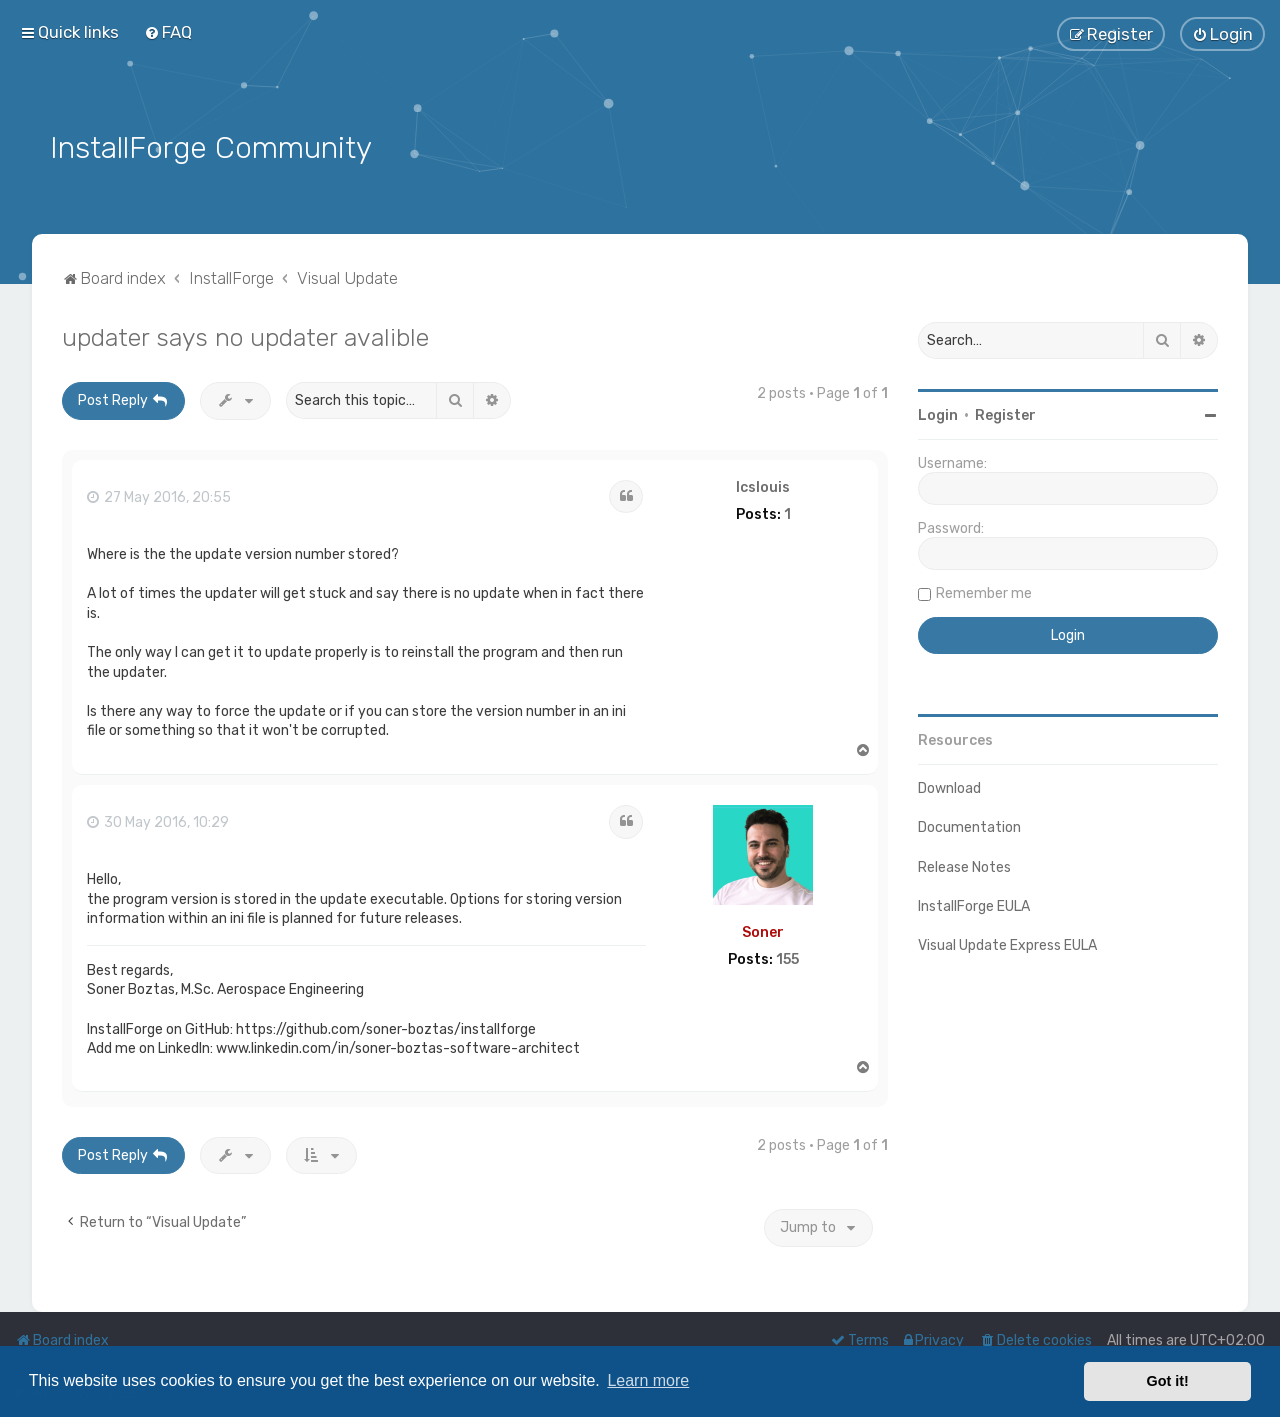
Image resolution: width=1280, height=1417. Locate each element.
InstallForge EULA (974, 902)
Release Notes (964, 863)
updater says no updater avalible (245, 334)
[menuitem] (168, 32)
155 (787, 956)
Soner (763, 928)
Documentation (969, 824)
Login (938, 412)
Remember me (984, 590)
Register (1005, 412)
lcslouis (763, 484)
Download (949, 785)
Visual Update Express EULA (1007, 941)
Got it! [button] (1168, 1381)
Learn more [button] (648, 1380)
